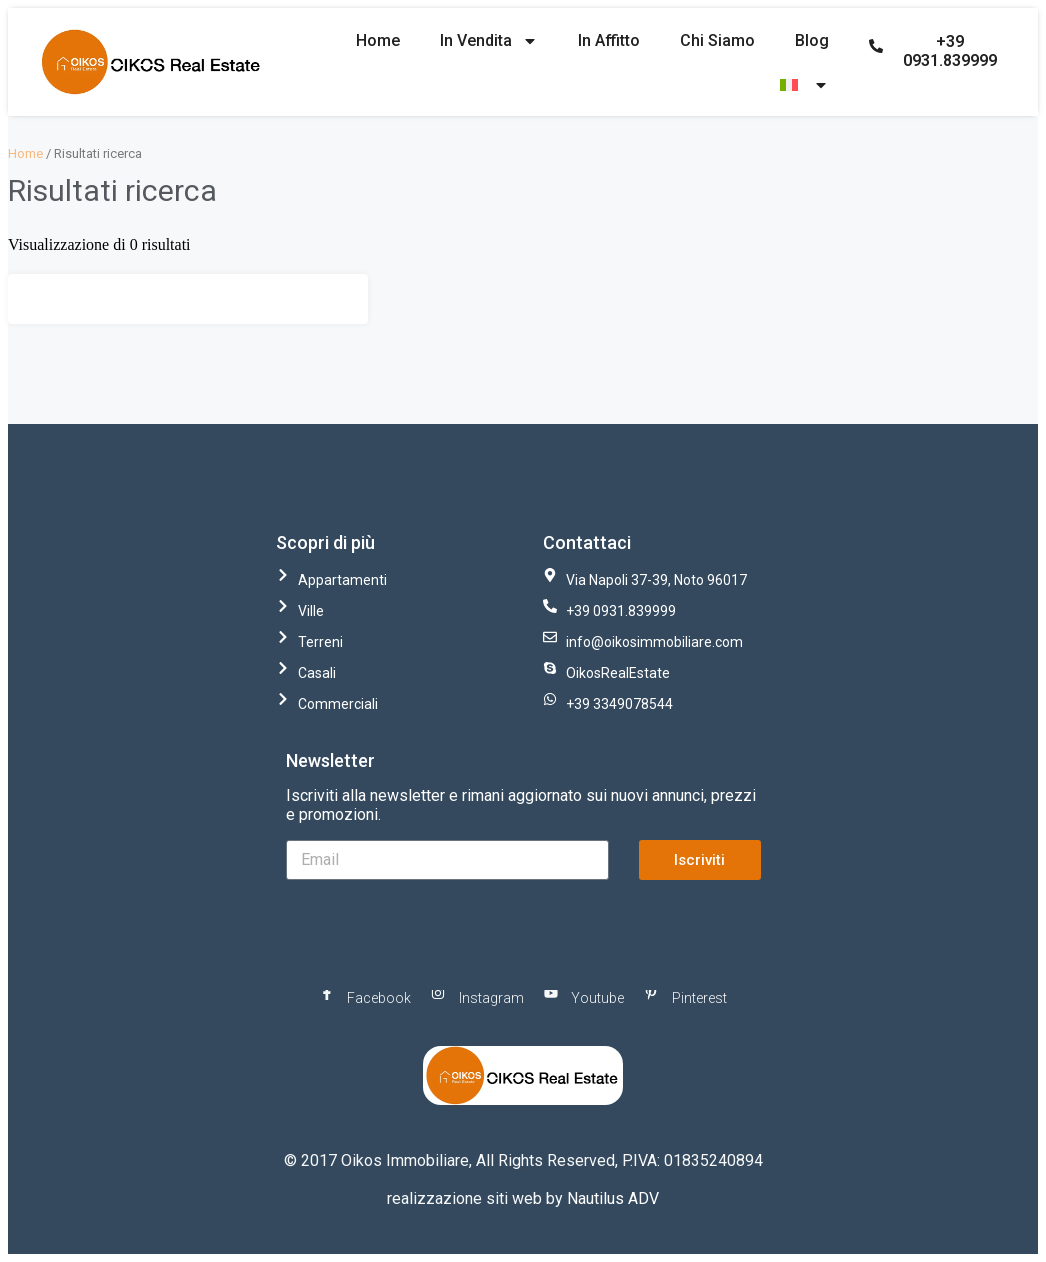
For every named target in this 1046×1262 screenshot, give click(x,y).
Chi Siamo (717, 40)
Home (378, 40)
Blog (812, 40)
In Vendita (489, 41)
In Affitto (609, 40)
